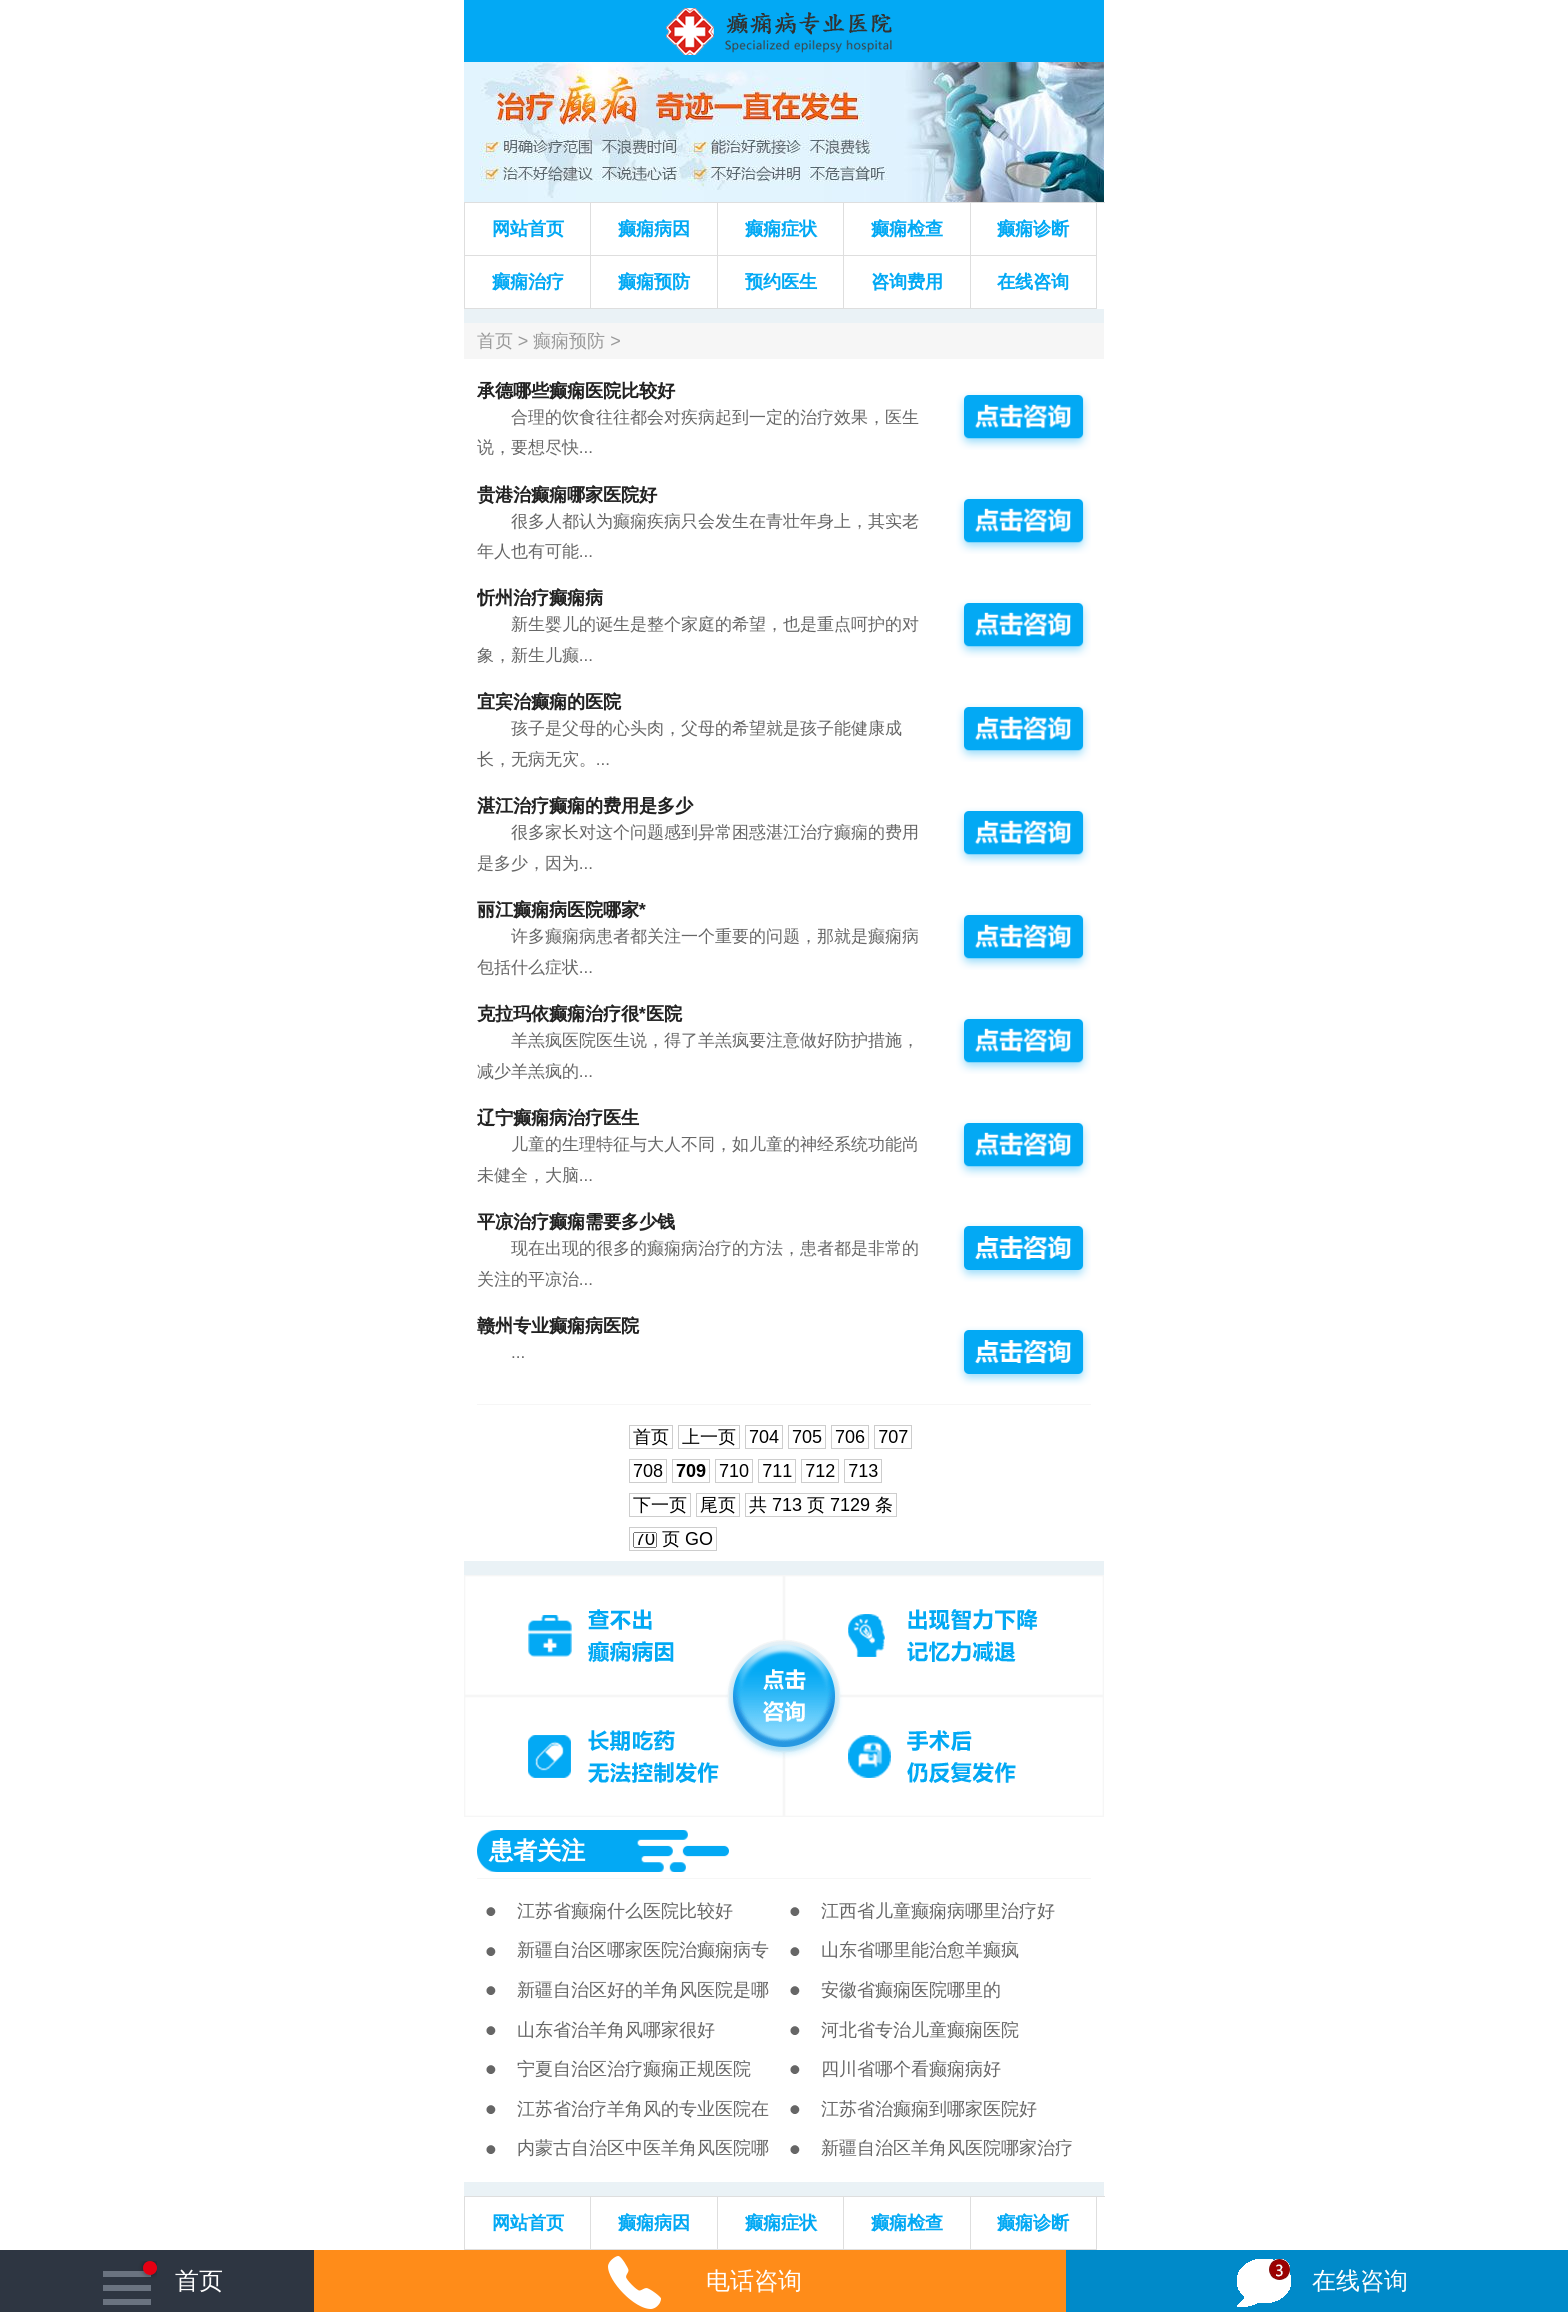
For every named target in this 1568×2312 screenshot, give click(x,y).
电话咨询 (690, 2280)
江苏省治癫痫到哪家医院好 (929, 2109)
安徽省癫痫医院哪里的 (911, 1990)
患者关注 (537, 1850)
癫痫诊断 (1033, 229)
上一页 (709, 1437)
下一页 (660, 1505)
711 (777, 1471)
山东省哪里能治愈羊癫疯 (920, 1950)
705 (807, 1437)
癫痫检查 (907, 229)
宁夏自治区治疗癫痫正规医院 (634, 2069)
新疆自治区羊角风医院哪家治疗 (947, 2148)
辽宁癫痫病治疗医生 (558, 1118)
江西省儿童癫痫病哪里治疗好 (938, 1911)
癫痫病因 (654, 229)
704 (764, 1437)
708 (648, 1471)
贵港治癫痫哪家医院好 (567, 495)
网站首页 (528, 229)
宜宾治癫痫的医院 (549, 702)
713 (863, 1471)
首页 (495, 341)
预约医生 (781, 282)
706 (850, 1437)
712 (820, 1471)
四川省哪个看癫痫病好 (911, 2069)
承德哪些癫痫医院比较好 (576, 391)
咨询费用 (907, 282)
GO (699, 1539)
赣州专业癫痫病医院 (558, 1326)
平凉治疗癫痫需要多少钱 (576, 1222)
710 (734, 1471)
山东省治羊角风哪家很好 (616, 2030)
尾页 (718, 1505)
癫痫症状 (781, 229)
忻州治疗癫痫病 (540, 598)
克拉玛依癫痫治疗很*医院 (579, 1014)
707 (893, 1437)
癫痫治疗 (528, 282)
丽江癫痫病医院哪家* (561, 910)
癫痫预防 (654, 282)
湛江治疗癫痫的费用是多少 (585, 806)
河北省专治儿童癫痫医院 (920, 2030)
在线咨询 (1033, 282)
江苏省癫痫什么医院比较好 (625, 1911)
